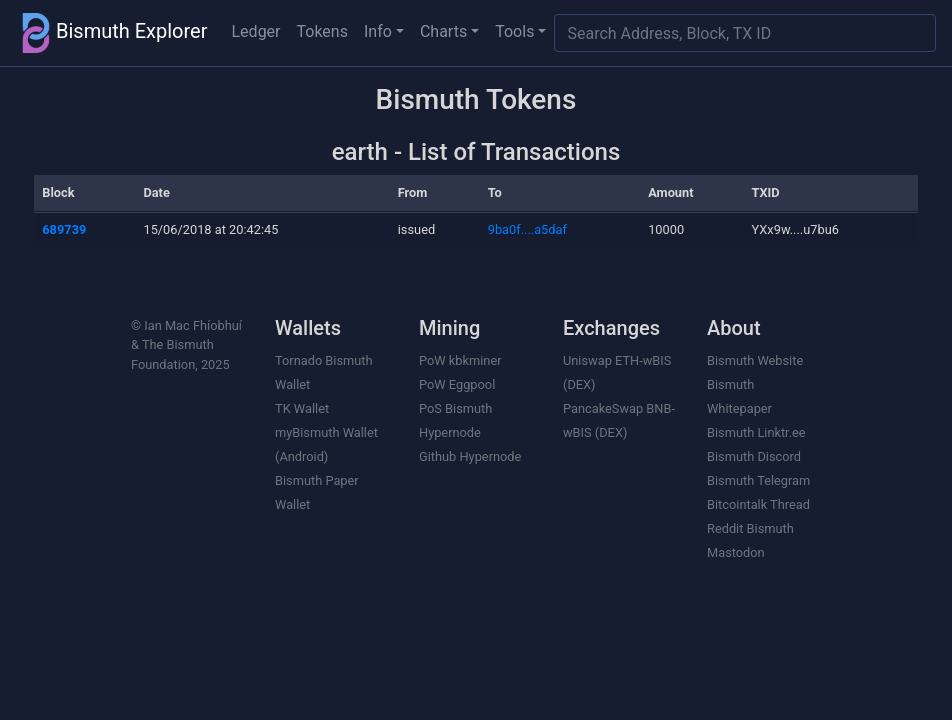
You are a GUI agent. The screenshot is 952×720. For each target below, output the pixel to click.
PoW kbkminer (460, 360)
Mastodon (736, 552)
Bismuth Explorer (112, 33)
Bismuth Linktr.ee (756, 432)
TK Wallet (302, 408)
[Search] (745, 33)
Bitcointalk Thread (758, 504)
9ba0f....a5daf (527, 229)
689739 (64, 229)
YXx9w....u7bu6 (795, 229)
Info (378, 31)
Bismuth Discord (754, 456)
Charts (443, 31)
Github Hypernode (470, 456)
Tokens (322, 31)
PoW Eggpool (457, 384)
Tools (514, 31)
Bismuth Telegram (758, 480)
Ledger (256, 31)
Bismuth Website (755, 360)
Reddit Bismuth (750, 528)
